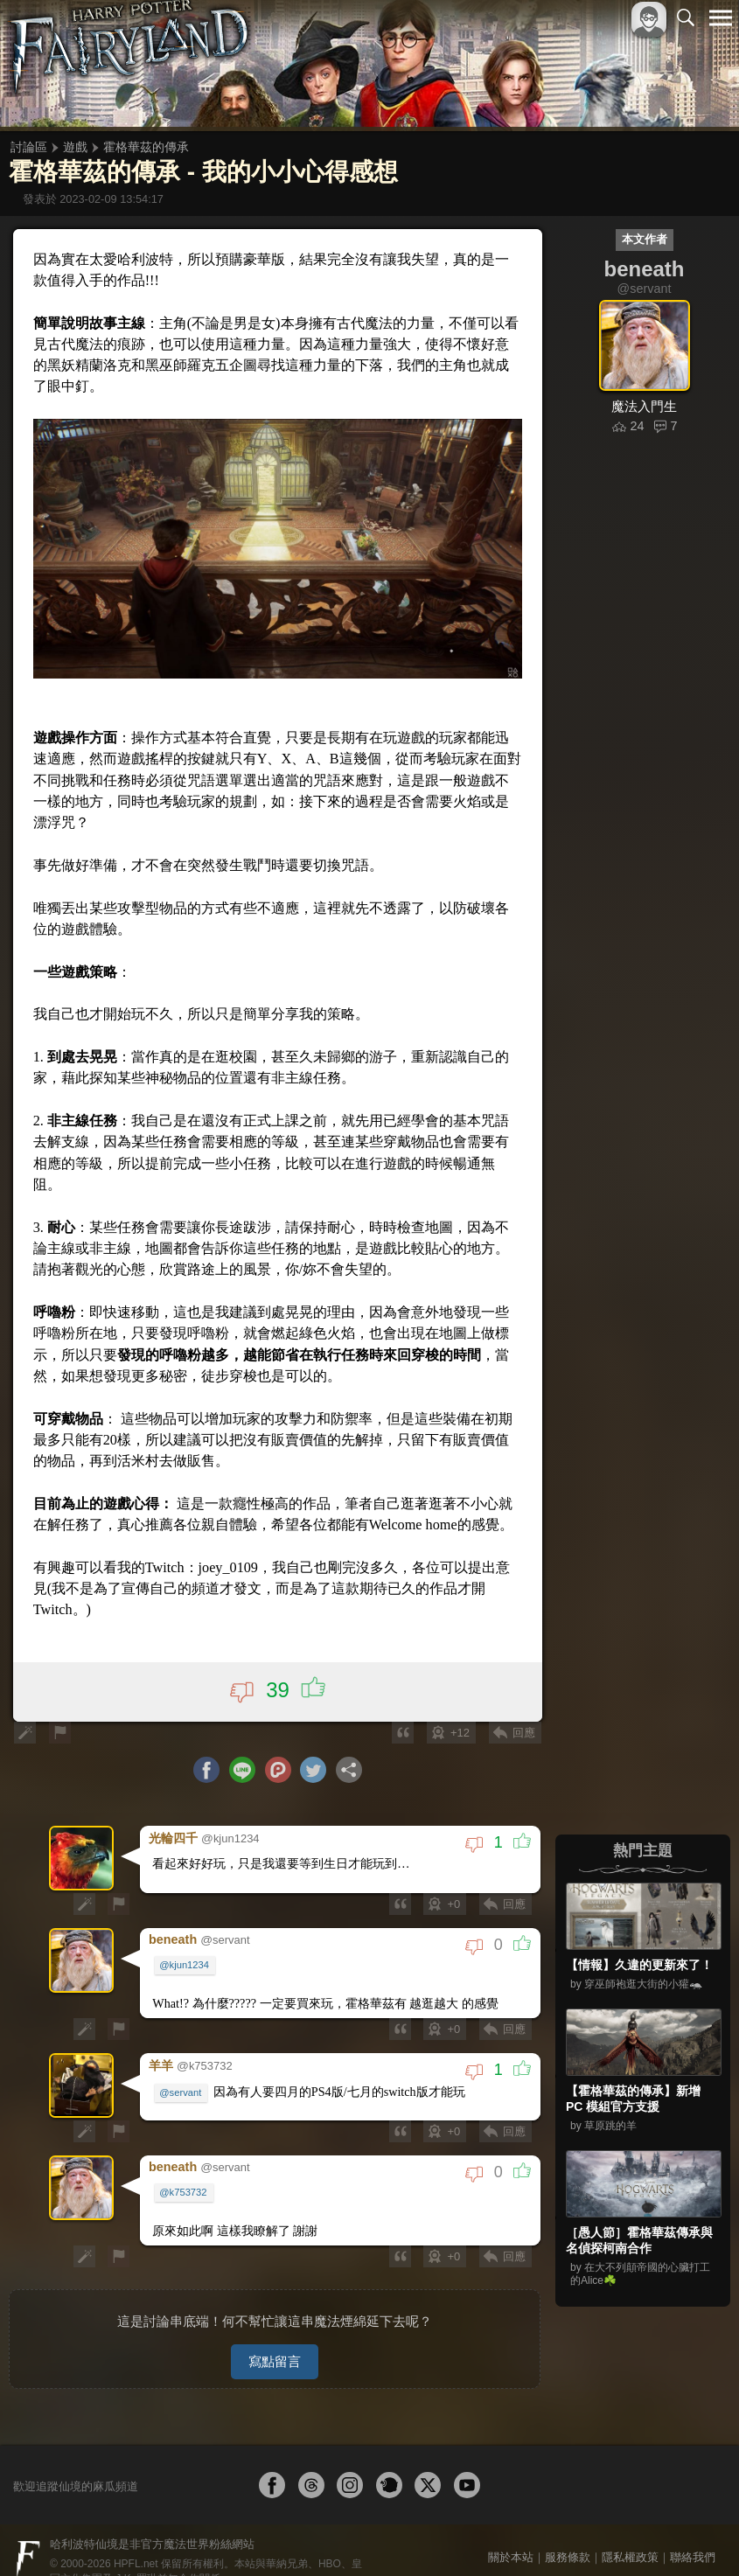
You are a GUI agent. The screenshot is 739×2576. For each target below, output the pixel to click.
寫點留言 (274, 2337)
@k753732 (183, 2174)
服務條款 (567, 2533)
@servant (181, 2075)
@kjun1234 (185, 1949)
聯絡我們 (692, 2533)
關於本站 (510, 2533)
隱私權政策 (630, 2533)
